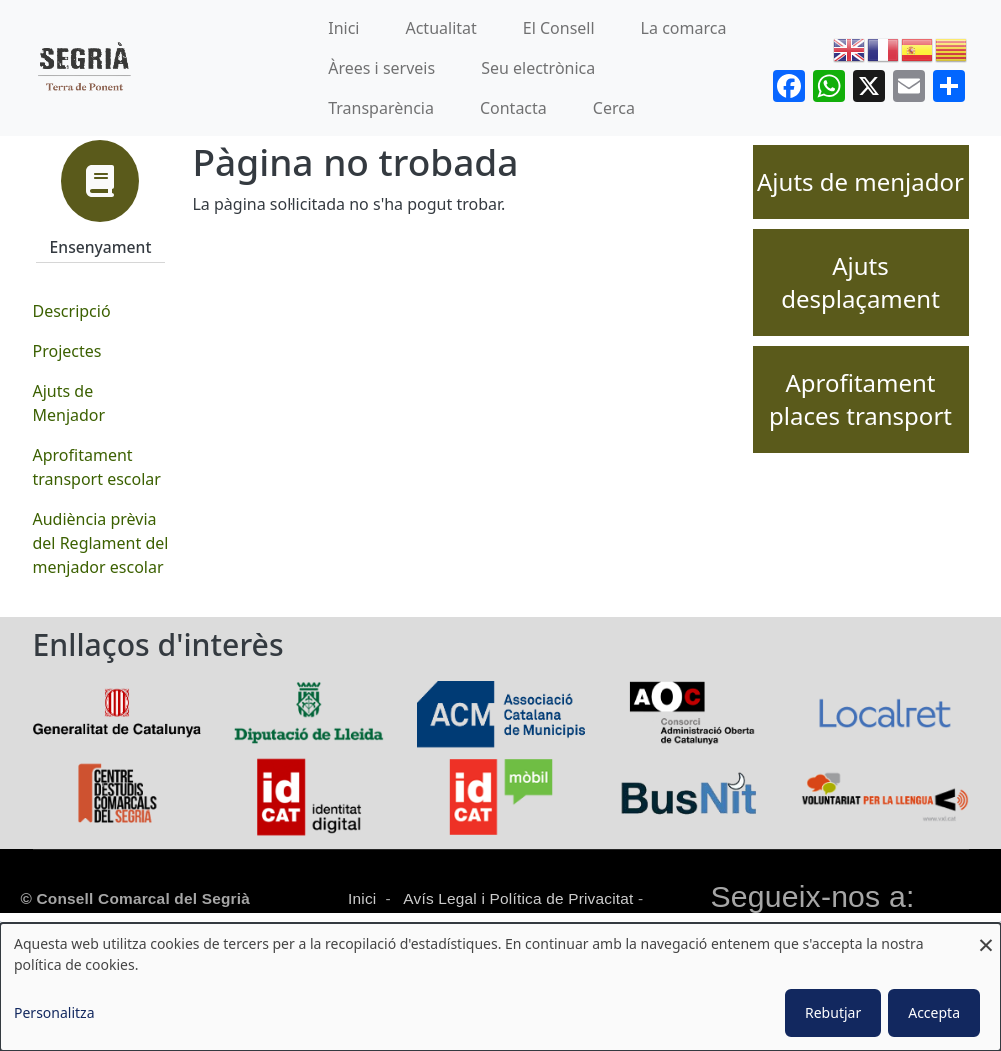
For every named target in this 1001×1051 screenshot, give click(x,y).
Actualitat (440, 28)
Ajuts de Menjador (69, 403)
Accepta (934, 1012)
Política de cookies (411, 921)
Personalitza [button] (54, 1012)
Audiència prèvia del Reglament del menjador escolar (101, 543)
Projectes (67, 351)
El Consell (559, 28)
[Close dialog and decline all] (986, 935)
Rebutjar (833, 1012)
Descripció (72, 311)
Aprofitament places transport (860, 399)
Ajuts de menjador (860, 181)
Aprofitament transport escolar (97, 467)
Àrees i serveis (381, 68)
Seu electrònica (538, 68)
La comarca (684, 28)
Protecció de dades (569, 921)
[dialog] (500, 987)
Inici (343, 28)
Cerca (614, 108)
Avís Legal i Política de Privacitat (518, 898)
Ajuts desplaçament (860, 282)
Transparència (381, 108)
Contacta (513, 108)
